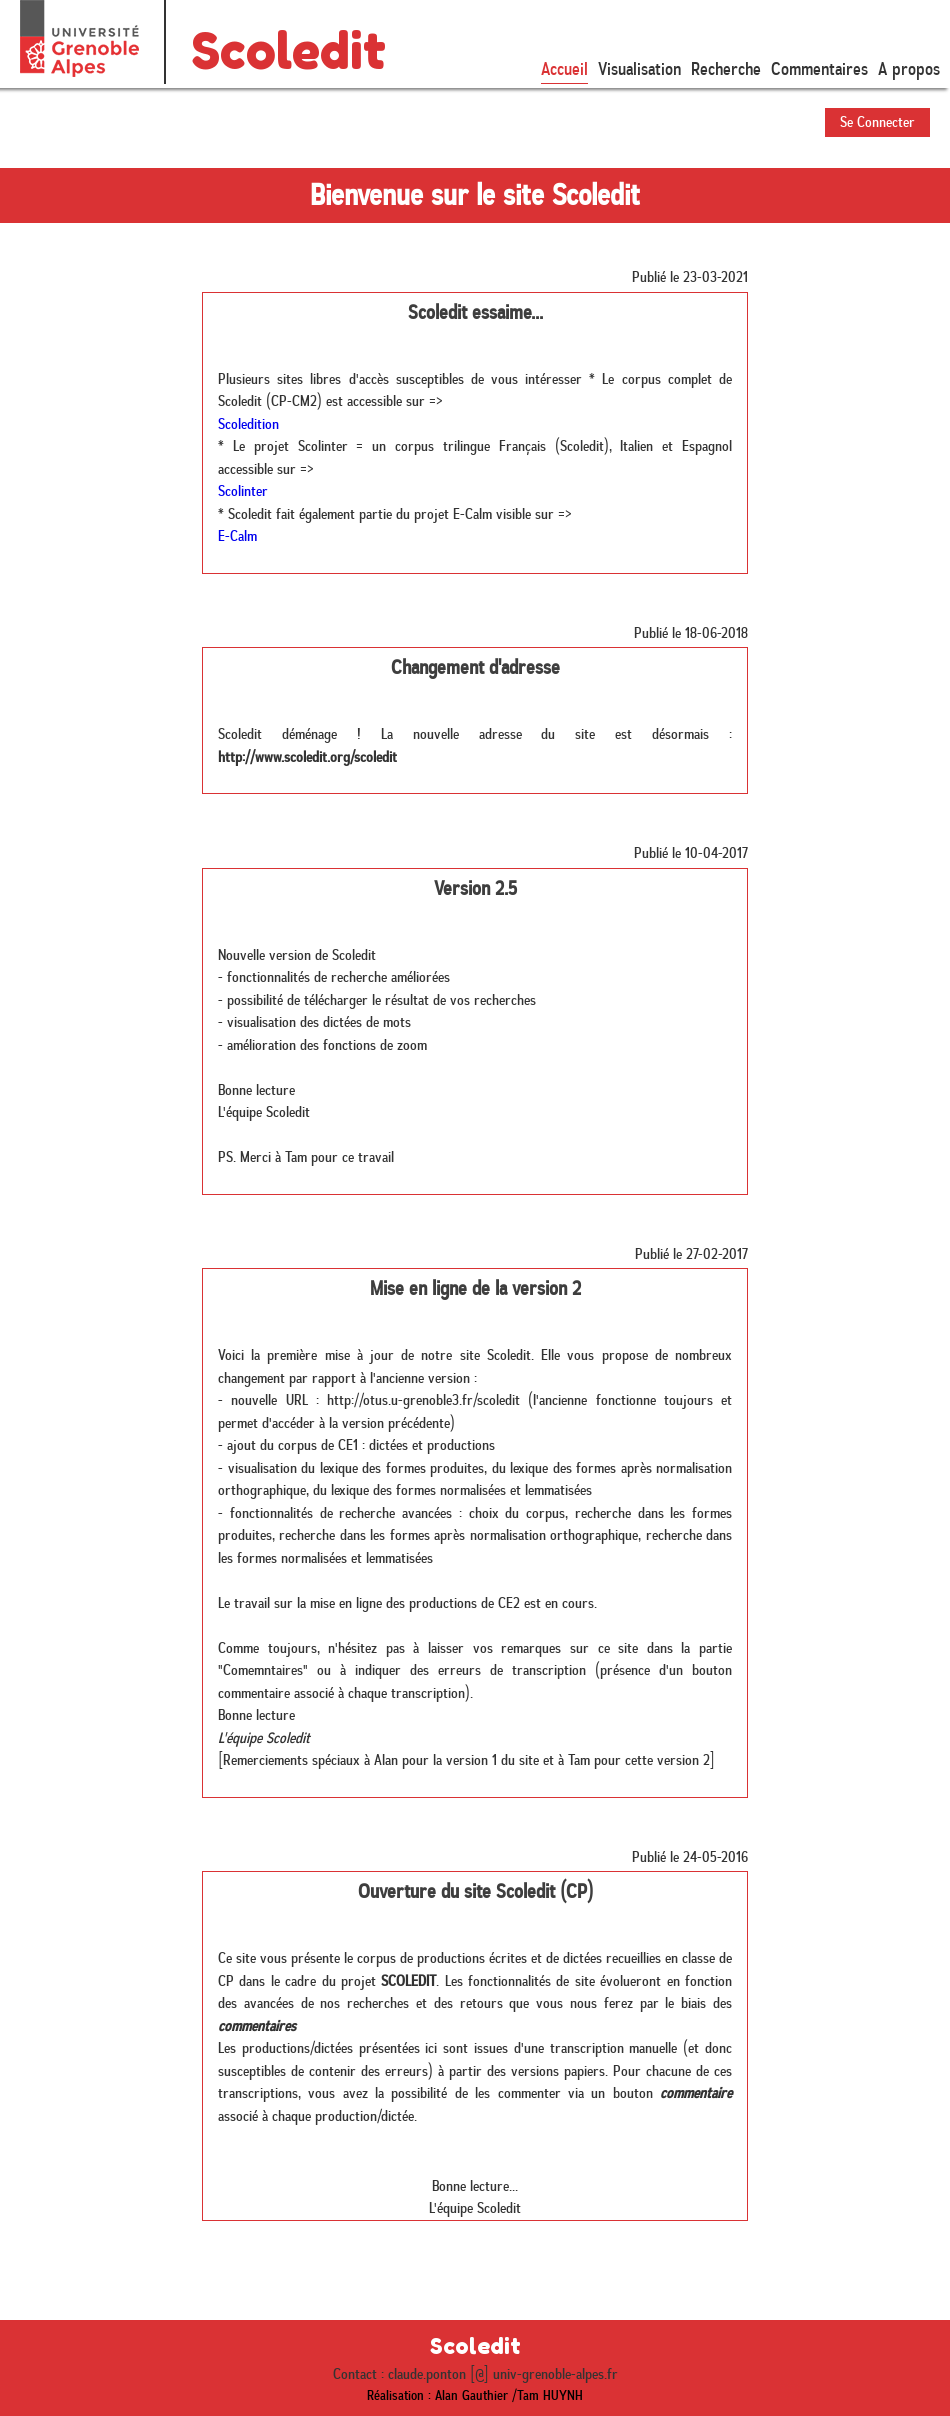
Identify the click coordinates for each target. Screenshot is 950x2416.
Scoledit (288, 50)
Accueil (564, 69)
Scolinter (243, 491)
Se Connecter (877, 122)
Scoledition (248, 424)
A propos (909, 69)
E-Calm (237, 536)
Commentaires (819, 69)
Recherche (726, 69)
